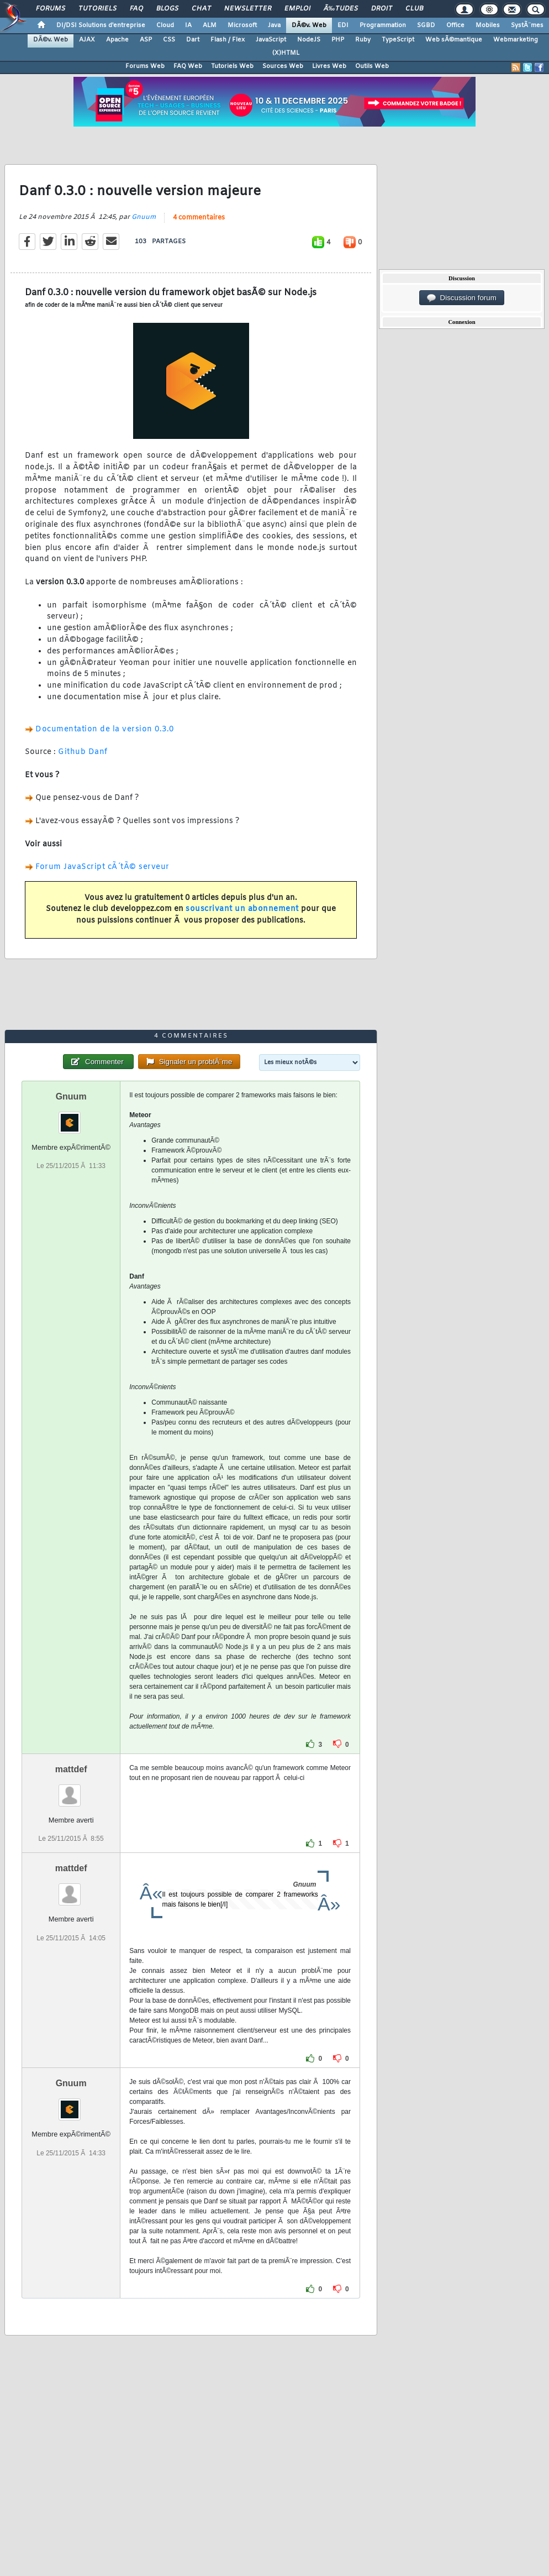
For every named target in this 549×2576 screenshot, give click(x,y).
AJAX (87, 40)
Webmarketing (515, 40)
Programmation (383, 25)
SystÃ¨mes (527, 25)
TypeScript (398, 40)
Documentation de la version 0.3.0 (104, 729)
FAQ (136, 8)
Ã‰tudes (341, 8)
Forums (50, 8)
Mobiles (488, 25)
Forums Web (145, 66)
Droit (381, 8)
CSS (169, 40)
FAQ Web (187, 66)
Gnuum (143, 217)
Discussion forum (462, 298)
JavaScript (271, 40)
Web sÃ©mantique (453, 40)
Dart (192, 40)
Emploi (297, 8)
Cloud (165, 25)
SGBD (426, 25)
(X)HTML (285, 53)
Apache (117, 40)
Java (274, 25)
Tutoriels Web (232, 66)
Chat (201, 8)
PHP (337, 40)
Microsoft (242, 25)
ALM (210, 25)
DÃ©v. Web (309, 25)
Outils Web (372, 66)
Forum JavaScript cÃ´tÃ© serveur (102, 867)
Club (414, 8)
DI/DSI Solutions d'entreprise (100, 25)
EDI (343, 25)
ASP (146, 40)
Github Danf (83, 752)
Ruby (363, 40)
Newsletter (247, 8)
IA (188, 25)
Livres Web (329, 66)
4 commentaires (199, 217)
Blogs (167, 8)
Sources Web (282, 66)
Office (455, 25)
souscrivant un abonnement (242, 909)
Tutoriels (97, 8)
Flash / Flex (227, 40)
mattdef (71, 1769)
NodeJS (308, 40)
